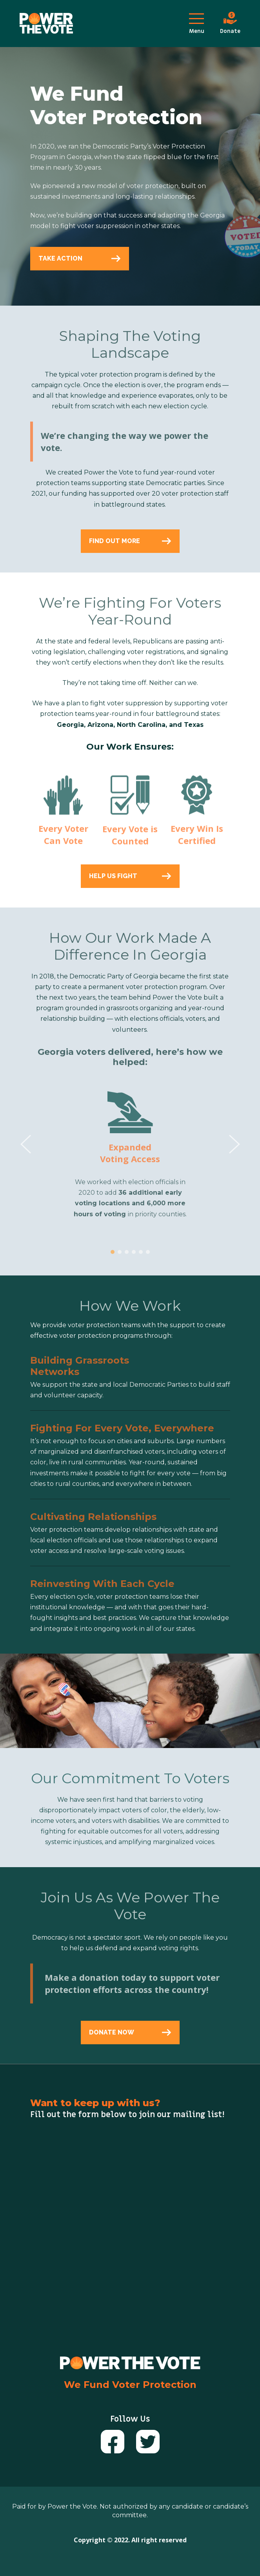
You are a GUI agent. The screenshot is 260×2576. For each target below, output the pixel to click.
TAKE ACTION (79, 258)
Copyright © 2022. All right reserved (130, 2540)
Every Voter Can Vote (63, 839)
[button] (112, 1256)
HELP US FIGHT (130, 876)
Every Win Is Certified (197, 839)
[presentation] (25, 1148)
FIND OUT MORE (130, 541)
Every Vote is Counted (130, 839)
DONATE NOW (130, 2032)
